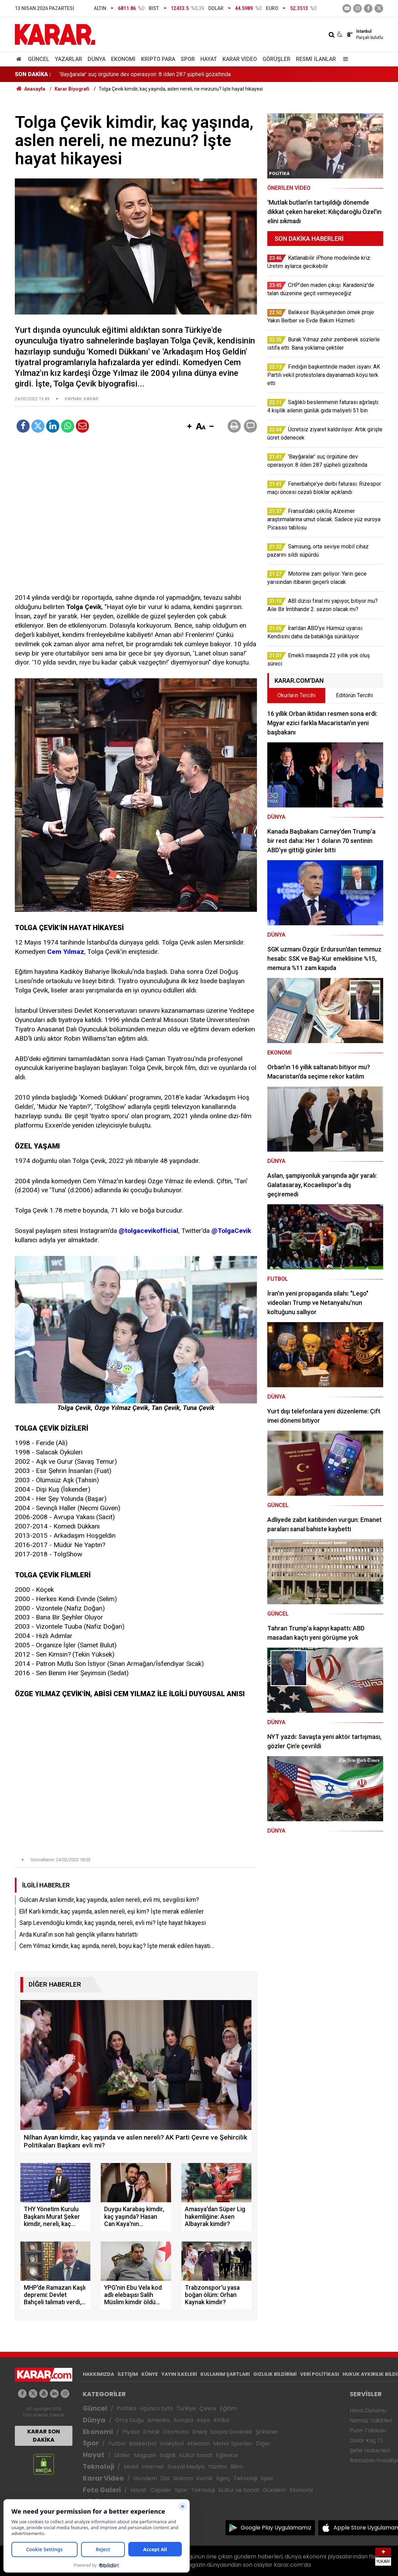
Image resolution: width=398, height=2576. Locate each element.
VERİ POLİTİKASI (319, 2374)
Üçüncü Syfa (156, 2408)
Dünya (97, 59)
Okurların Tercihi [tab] (296, 695)
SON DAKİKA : (33, 74)
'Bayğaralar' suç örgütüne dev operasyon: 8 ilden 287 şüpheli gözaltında (145, 74)
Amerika (158, 2420)
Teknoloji (98, 2466)
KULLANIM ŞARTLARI (225, 2374)
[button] (189, 426)
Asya (203, 2420)
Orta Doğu (129, 2420)
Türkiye (186, 2408)
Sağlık (168, 2455)
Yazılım (217, 2467)
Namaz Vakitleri (371, 2420)
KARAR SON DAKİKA (43, 2436)
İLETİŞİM (128, 2374)
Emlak (151, 2432)
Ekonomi (123, 59)
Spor (188, 59)
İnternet (153, 2467)
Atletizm (198, 2444)
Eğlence (227, 2455)
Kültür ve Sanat (238, 2490)
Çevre (207, 2408)
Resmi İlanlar (316, 59)
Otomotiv (176, 2432)
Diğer (263, 2444)
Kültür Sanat (195, 2455)
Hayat (208, 59)
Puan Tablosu (368, 2430)
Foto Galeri (102, 2490)
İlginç (223, 2478)
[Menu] (344, 59)
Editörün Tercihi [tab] (354, 695)
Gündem (145, 2478)
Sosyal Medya (186, 2467)
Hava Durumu (368, 2410)
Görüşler (276, 59)
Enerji (199, 2432)
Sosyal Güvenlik (231, 2432)
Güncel (38, 59)
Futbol (117, 2444)
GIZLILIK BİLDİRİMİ (275, 2374)
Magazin (145, 2455)
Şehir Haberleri (370, 2450)
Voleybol (171, 2444)
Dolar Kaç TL (366, 2440)
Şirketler (267, 2432)
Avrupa (183, 2420)
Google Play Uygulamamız (276, 2528)
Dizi (164, 2478)
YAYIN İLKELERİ (179, 2374)
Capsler (160, 2490)
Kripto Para (158, 59)
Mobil (131, 2467)
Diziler (122, 2455)
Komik (204, 2478)
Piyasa (131, 2432)
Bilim (236, 2467)
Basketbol (142, 2444)
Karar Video (239, 59)
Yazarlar (68, 59)
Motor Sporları (232, 2444)
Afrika (221, 2420)
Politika (126, 2408)
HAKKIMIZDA (98, 2374)
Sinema (183, 2478)
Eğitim (228, 2408)
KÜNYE (149, 2374)
